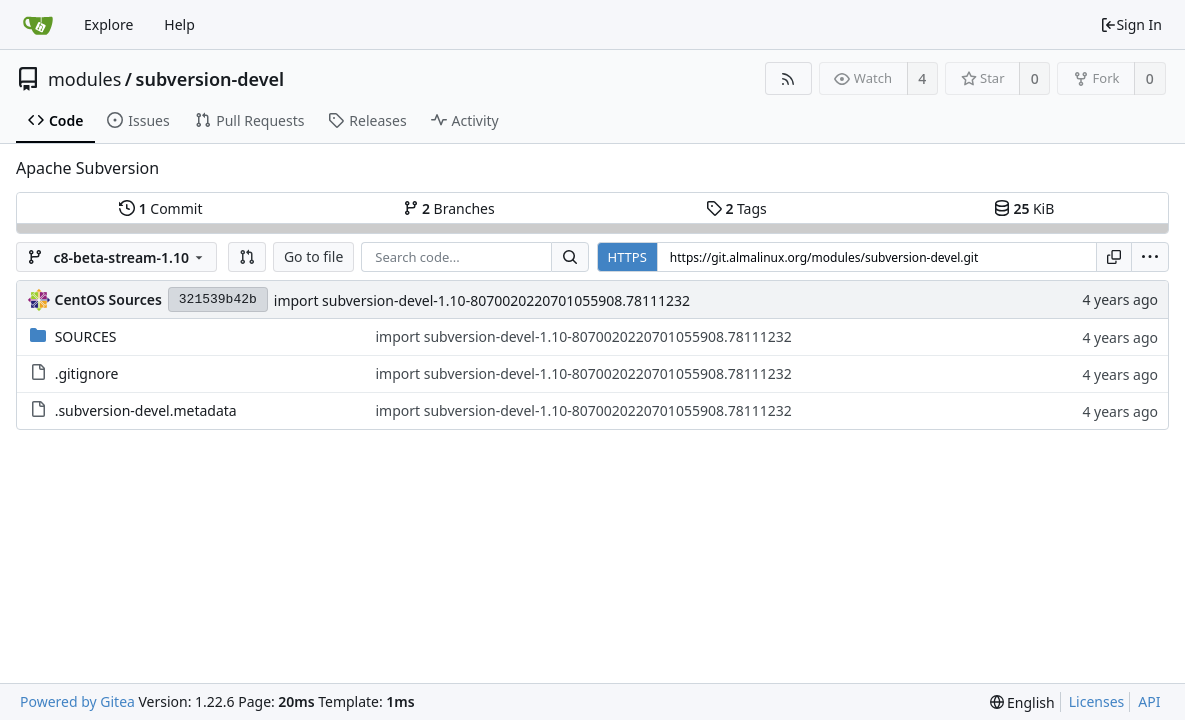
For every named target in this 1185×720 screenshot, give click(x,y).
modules (84, 79)
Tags (736, 208)
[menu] (1150, 257)
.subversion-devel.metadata (146, 410)
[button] (247, 257)
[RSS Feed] (788, 78)
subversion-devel (210, 79)
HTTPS (627, 257)
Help (179, 24)
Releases (367, 120)
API (1149, 701)
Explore (108, 24)
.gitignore (87, 373)
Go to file (313, 256)
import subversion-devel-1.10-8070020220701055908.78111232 (482, 300)
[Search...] (570, 257)
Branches (449, 208)
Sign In (1131, 24)
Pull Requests (249, 120)
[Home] (38, 25)
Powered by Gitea (77, 701)
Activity (465, 120)
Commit (160, 208)
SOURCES (86, 336)
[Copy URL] (1114, 257)
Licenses (1097, 701)
